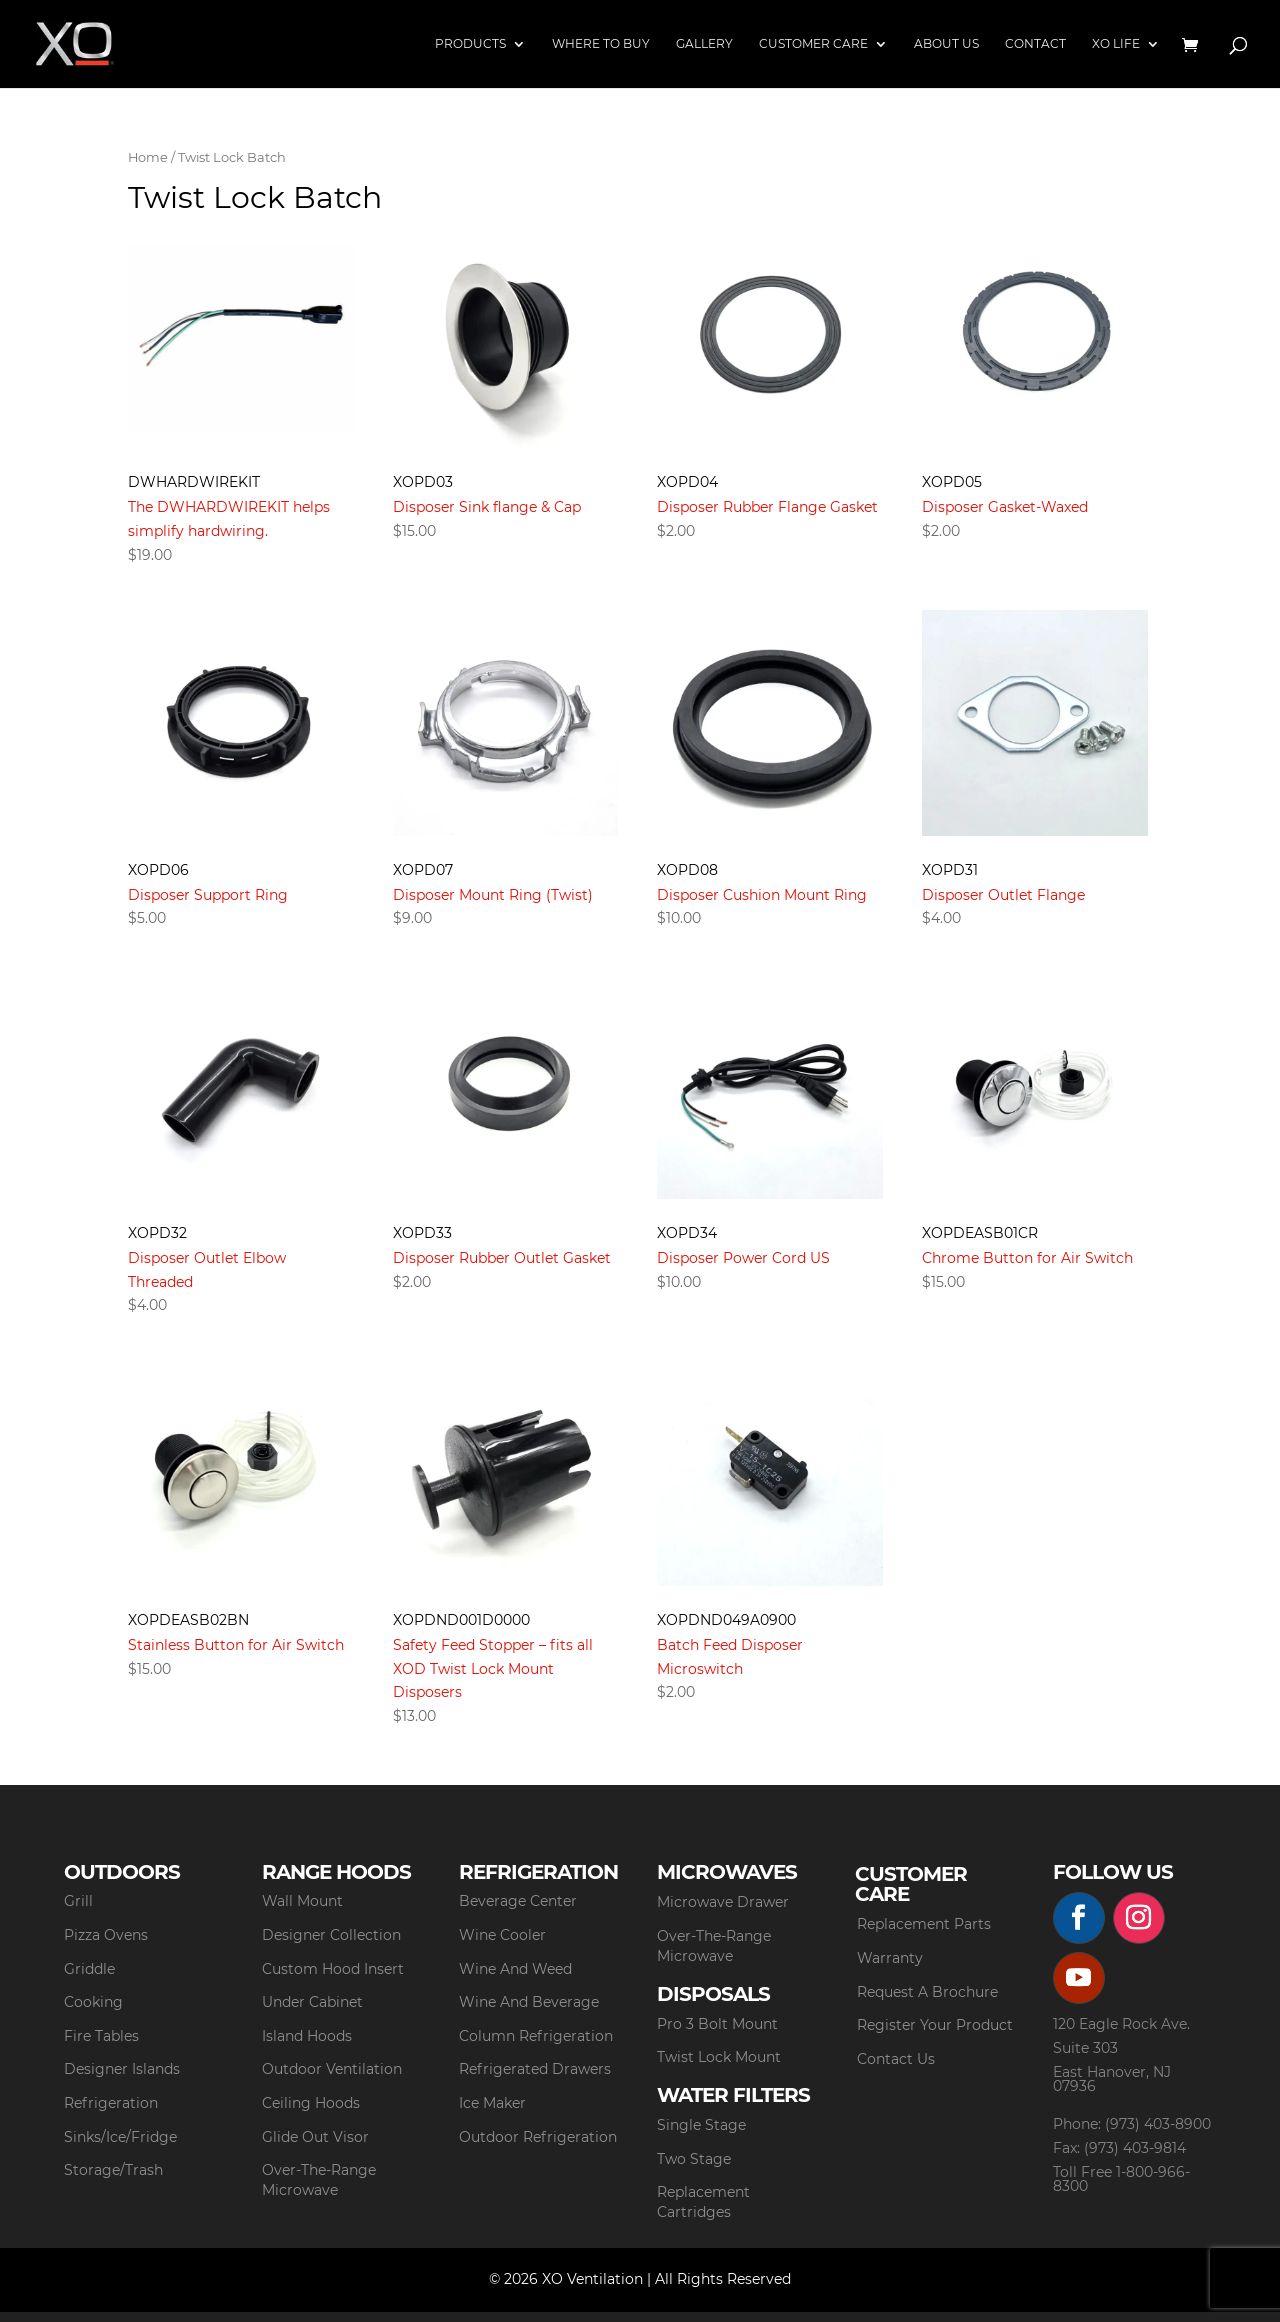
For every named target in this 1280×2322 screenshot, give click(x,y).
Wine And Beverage (529, 2002)
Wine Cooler (502, 1935)
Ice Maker (492, 2103)
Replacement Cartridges (703, 2202)
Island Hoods (307, 2036)
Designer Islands (122, 2069)
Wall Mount (302, 1901)
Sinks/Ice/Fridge (120, 2137)
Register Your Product (935, 2025)
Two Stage (694, 2159)
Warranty (890, 1958)
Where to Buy (601, 44)
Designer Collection (331, 1935)
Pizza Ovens (106, 1935)
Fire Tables (101, 2036)
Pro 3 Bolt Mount (717, 2024)
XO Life (1116, 44)
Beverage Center (518, 1901)
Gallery (704, 44)
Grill (78, 1901)
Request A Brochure (927, 1992)
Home (148, 157)
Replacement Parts (924, 1924)
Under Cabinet (312, 2002)
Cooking (93, 2002)
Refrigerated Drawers (535, 2069)
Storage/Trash (113, 2170)
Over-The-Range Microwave (319, 2180)
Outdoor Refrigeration (538, 2137)
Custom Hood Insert (333, 1969)
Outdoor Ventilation (332, 2069)
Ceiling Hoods (311, 2103)
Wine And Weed (515, 1969)
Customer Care (813, 44)
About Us (946, 44)
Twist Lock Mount (719, 2057)
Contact (1035, 44)
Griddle (89, 1969)
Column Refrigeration (536, 2036)
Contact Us (896, 2059)
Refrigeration (111, 2103)
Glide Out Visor (315, 2137)
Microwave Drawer (723, 1902)
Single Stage (701, 2125)
